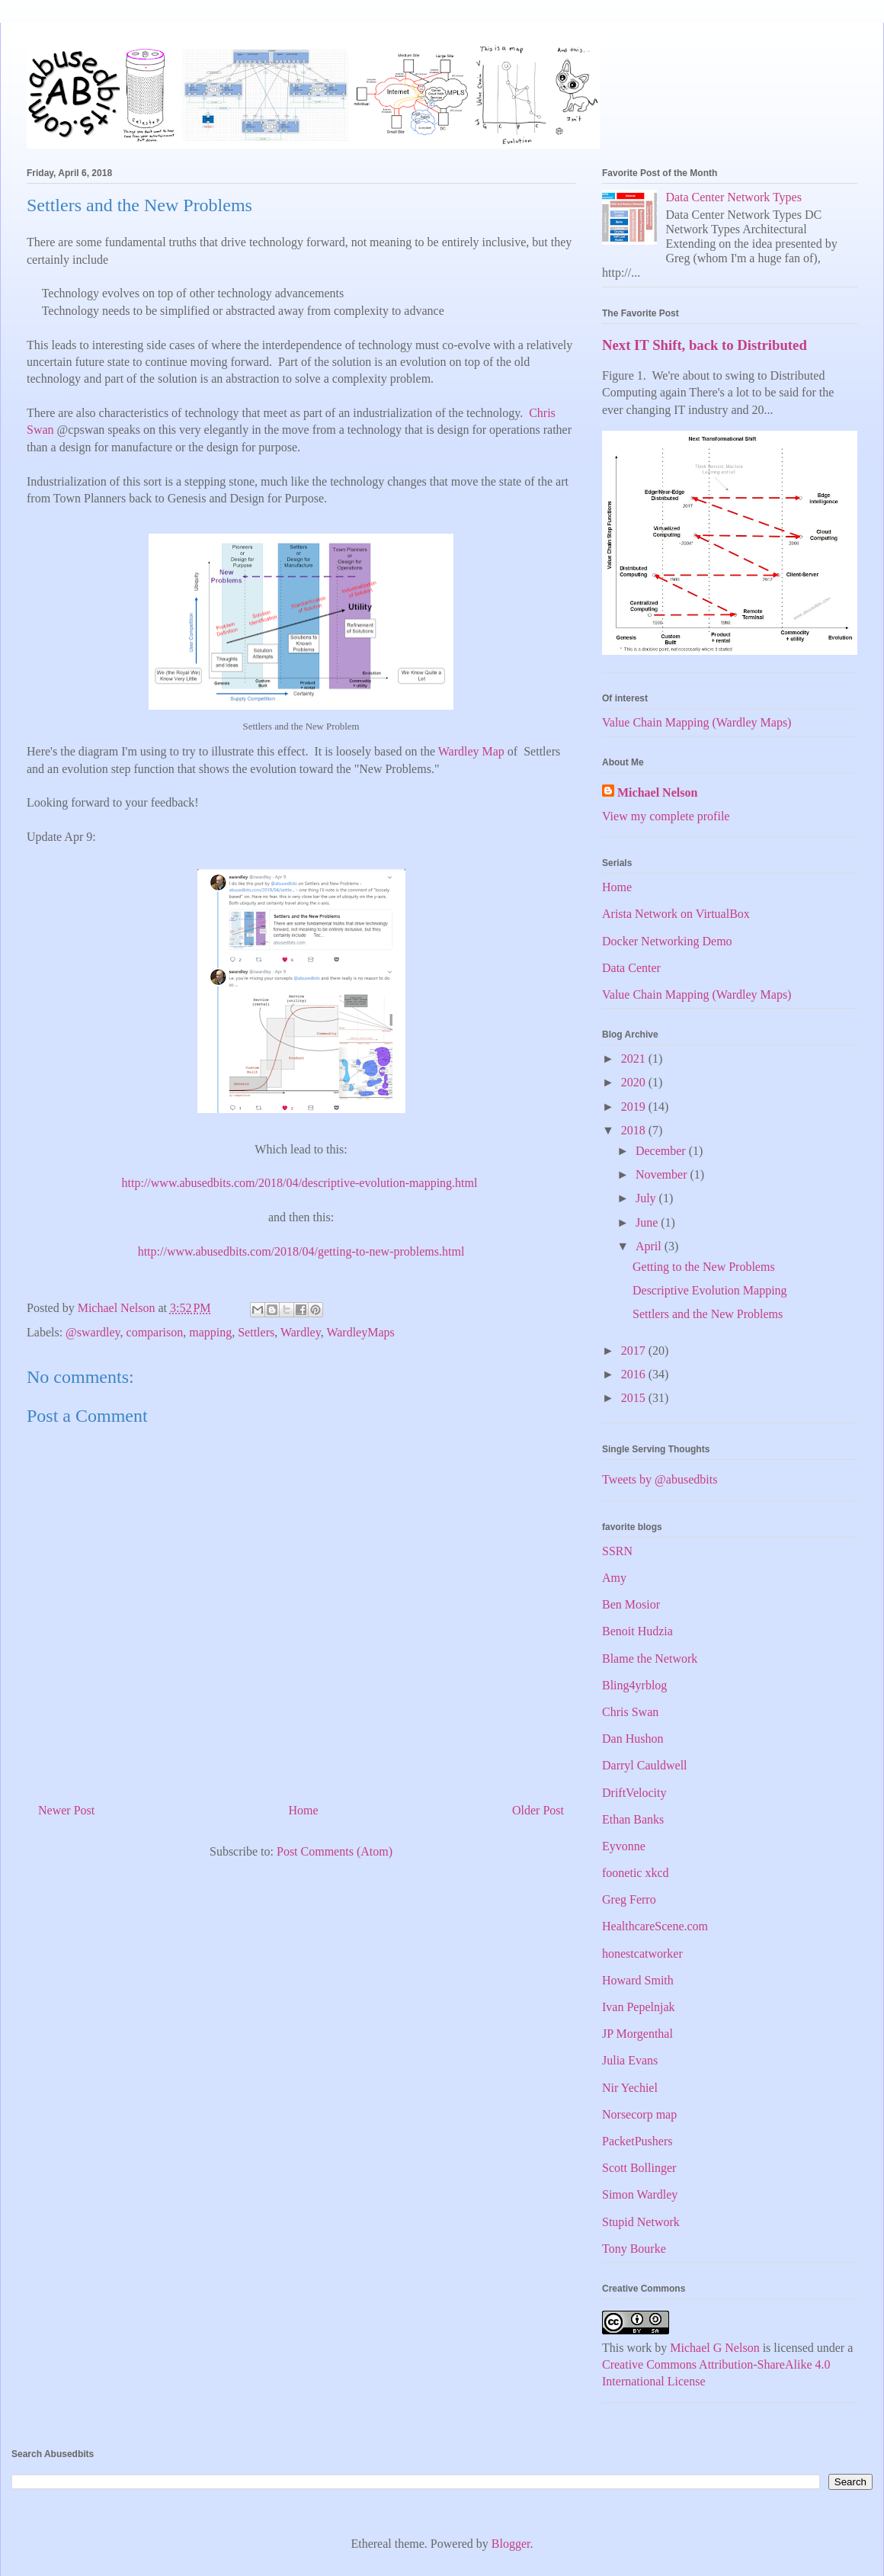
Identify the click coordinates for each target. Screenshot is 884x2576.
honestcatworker (642, 1953)
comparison (155, 1332)
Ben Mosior (631, 1604)
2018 (635, 1130)
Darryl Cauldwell (644, 1765)
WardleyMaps (360, 1332)
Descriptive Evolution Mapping (710, 1290)
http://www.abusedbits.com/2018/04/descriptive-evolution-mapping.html (301, 1182)
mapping (210, 1332)
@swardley (93, 1332)
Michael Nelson (657, 792)
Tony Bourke (634, 2248)
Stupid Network (641, 2221)
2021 (635, 1058)
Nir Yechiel (630, 2087)
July (647, 1198)
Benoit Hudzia (637, 1631)
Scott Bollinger (639, 2167)
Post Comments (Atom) (334, 1851)
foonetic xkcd (635, 1872)
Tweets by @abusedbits (659, 1479)
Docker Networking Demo (667, 941)
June (648, 1222)
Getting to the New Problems (704, 1266)
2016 (635, 1374)
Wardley (300, 1332)
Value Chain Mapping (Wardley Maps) (696, 722)
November (663, 1174)
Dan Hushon (632, 1738)
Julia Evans (630, 2060)
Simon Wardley (639, 2194)
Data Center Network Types (733, 197)
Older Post (538, 1810)
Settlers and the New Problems (708, 1313)
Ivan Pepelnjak (638, 2006)
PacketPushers (637, 2141)
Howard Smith (638, 1980)
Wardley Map (471, 751)
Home (304, 1810)
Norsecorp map (639, 2114)
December (662, 1150)
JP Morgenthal (637, 2033)
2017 (635, 1350)
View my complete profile (665, 816)
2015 (635, 1397)
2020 (635, 1082)
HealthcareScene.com (655, 1926)
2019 (635, 1106)
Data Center (631, 967)
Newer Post (66, 1810)
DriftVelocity (634, 1792)
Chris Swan (630, 1711)
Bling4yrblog (634, 1685)
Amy (614, 1577)
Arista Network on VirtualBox (676, 913)
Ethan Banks (633, 1819)
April (650, 1246)
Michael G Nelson (714, 2347)
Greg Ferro (629, 1899)
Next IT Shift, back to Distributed (704, 345)
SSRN (617, 1551)
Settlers (256, 1332)
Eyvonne (623, 1846)
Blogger (511, 2543)
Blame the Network (649, 1658)
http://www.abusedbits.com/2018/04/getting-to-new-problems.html (301, 1251)
